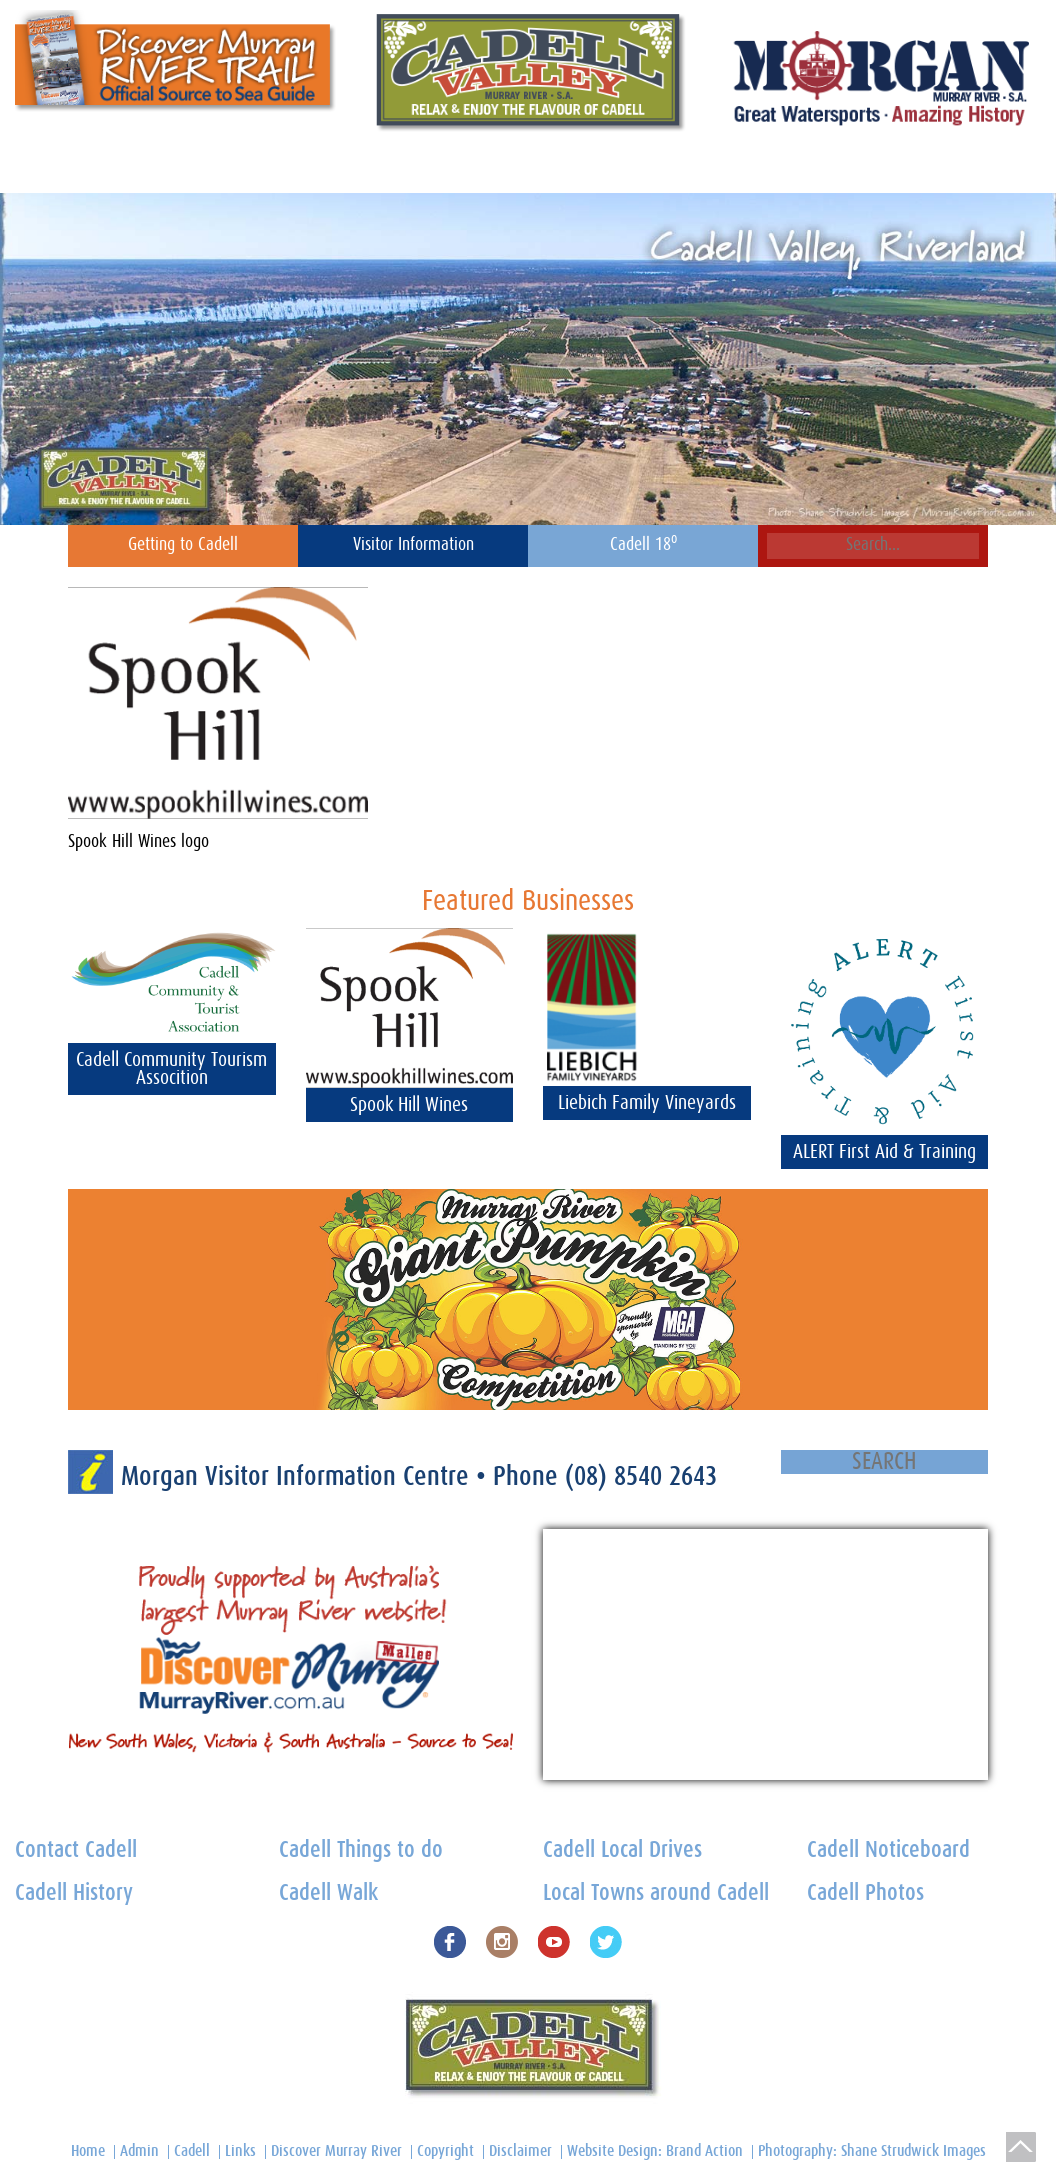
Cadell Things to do (361, 1850)
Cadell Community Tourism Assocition (171, 1069)
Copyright (445, 2151)
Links (240, 2151)
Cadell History (836, 168)
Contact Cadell (56, 168)
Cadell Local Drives (622, 1850)
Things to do (598, 168)
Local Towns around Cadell (656, 1893)
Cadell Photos (865, 1893)
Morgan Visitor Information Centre (298, 1476)
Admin (139, 2151)
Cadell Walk (328, 1893)
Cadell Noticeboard (184, 168)
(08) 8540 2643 (641, 1476)
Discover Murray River (336, 2151)
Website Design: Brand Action (655, 2151)
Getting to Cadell (183, 545)
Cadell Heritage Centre (340, 168)
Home (921, 168)
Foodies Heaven (486, 168)
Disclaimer (520, 2151)
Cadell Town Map (714, 168)
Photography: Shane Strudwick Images (872, 2151)
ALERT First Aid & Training (884, 1152)
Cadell (192, 2151)
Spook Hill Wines (409, 1105)
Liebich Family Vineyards (647, 1103)
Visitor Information (413, 545)
